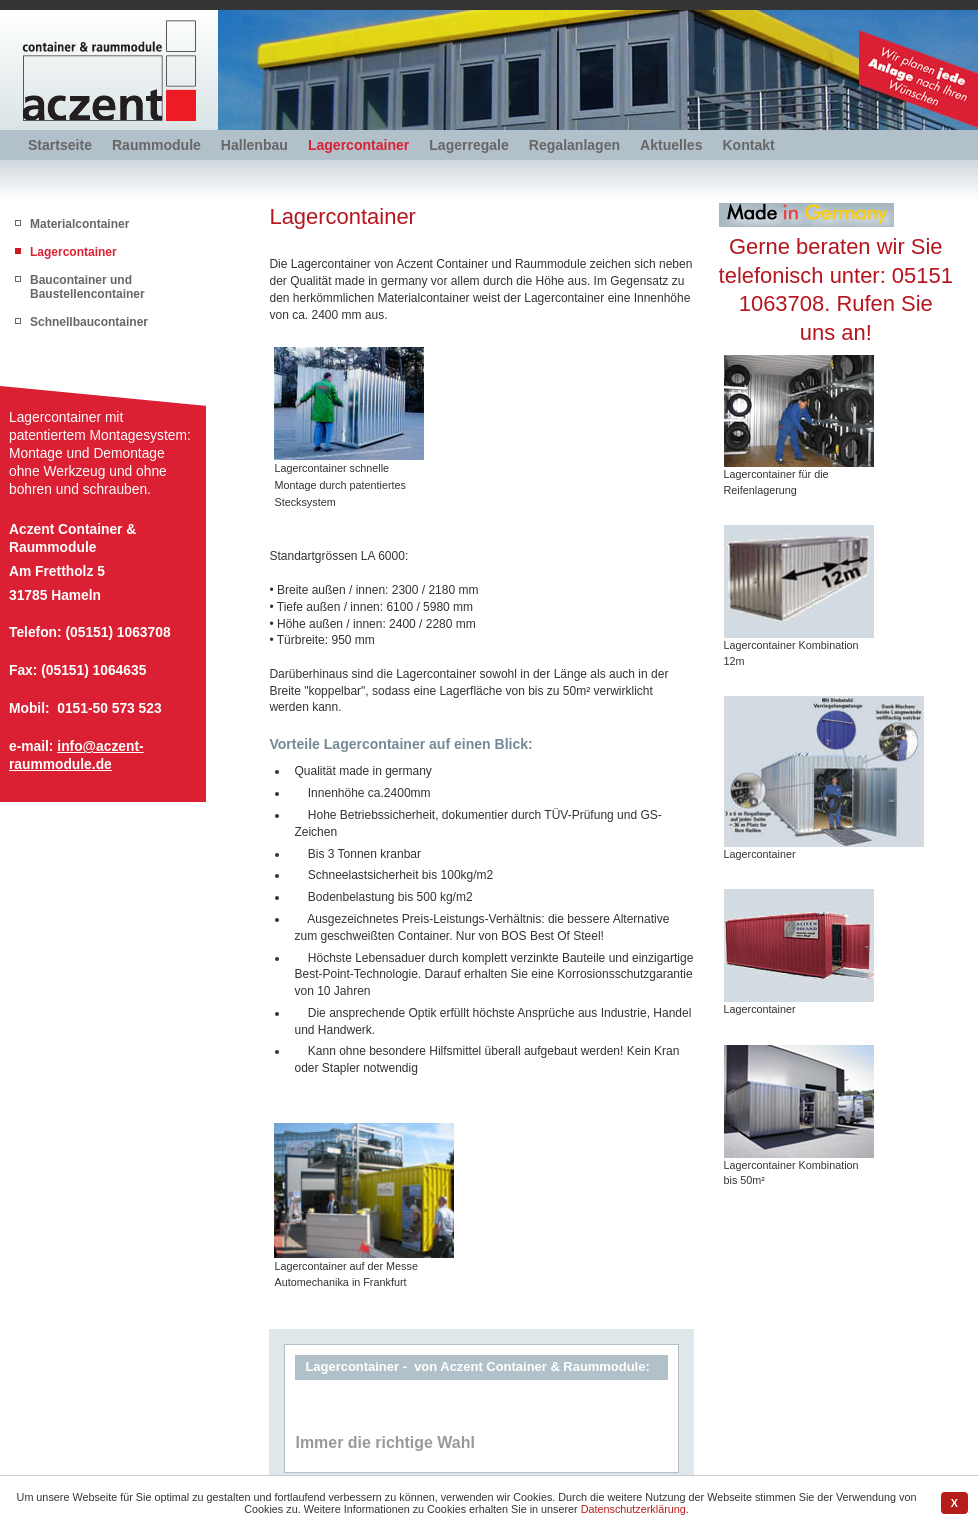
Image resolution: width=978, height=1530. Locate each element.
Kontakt (748, 145)
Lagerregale (469, 145)
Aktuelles (671, 145)
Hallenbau (254, 145)
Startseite (60, 145)
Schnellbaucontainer (89, 322)
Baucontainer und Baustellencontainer (87, 287)
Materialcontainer (79, 224)
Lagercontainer (358, 145)
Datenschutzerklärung (633, 1509)
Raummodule (156, 145)
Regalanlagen (574, 145)
